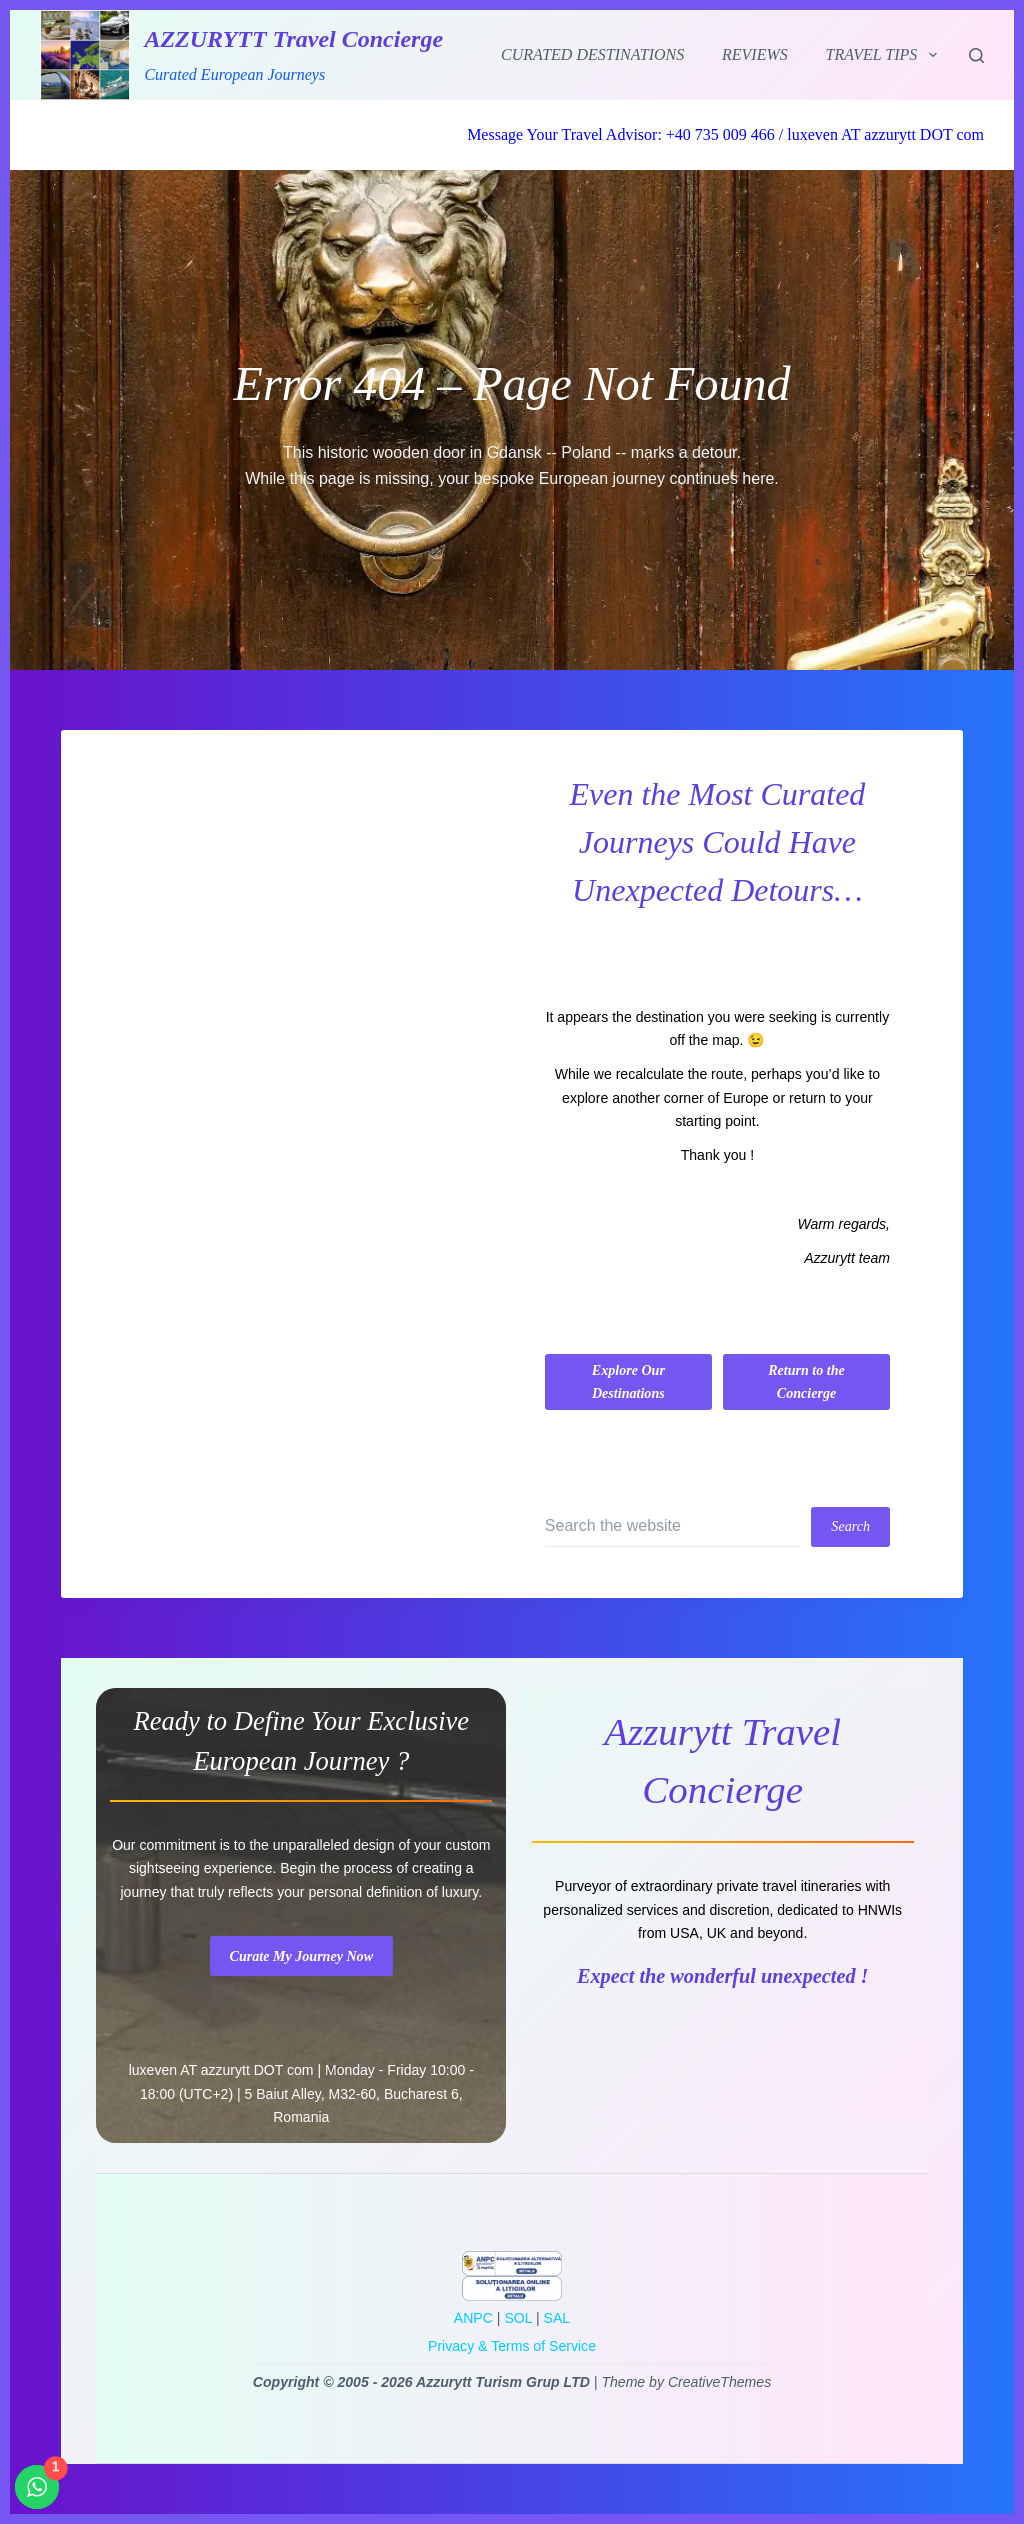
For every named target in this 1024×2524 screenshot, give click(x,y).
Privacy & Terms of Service (512, 2346)
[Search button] (850, 1527)
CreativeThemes (719, 2382)
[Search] (976, 55)
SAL (557, 2318)
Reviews (755, 54)
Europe (745, 1098)
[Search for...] (673, 1527)
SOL (518, 2318)
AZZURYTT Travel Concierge (293, 39)
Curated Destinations (592, 54)
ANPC (473, 2318)
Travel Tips (885, 55)
